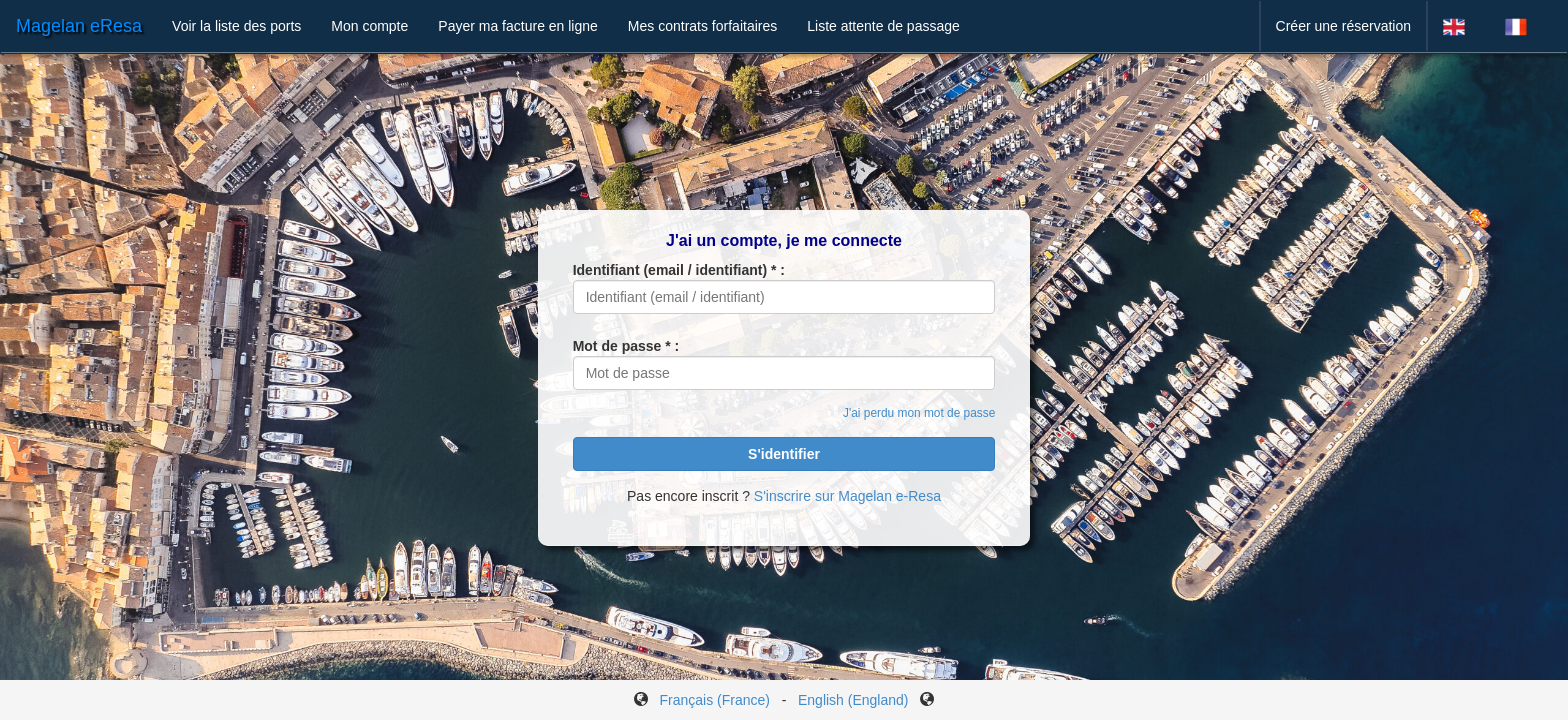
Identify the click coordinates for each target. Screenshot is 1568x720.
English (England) (853, 700)
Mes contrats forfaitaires (702, 26)
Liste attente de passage (883, 26)
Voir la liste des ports (236, 26)
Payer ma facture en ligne (518, 26)
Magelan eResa (79, 26)
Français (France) (715, 700)
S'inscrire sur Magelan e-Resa (847, 496)
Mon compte (369, 26)
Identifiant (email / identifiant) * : (679, 270)
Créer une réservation (1343, 26)
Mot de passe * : (626, 346)
